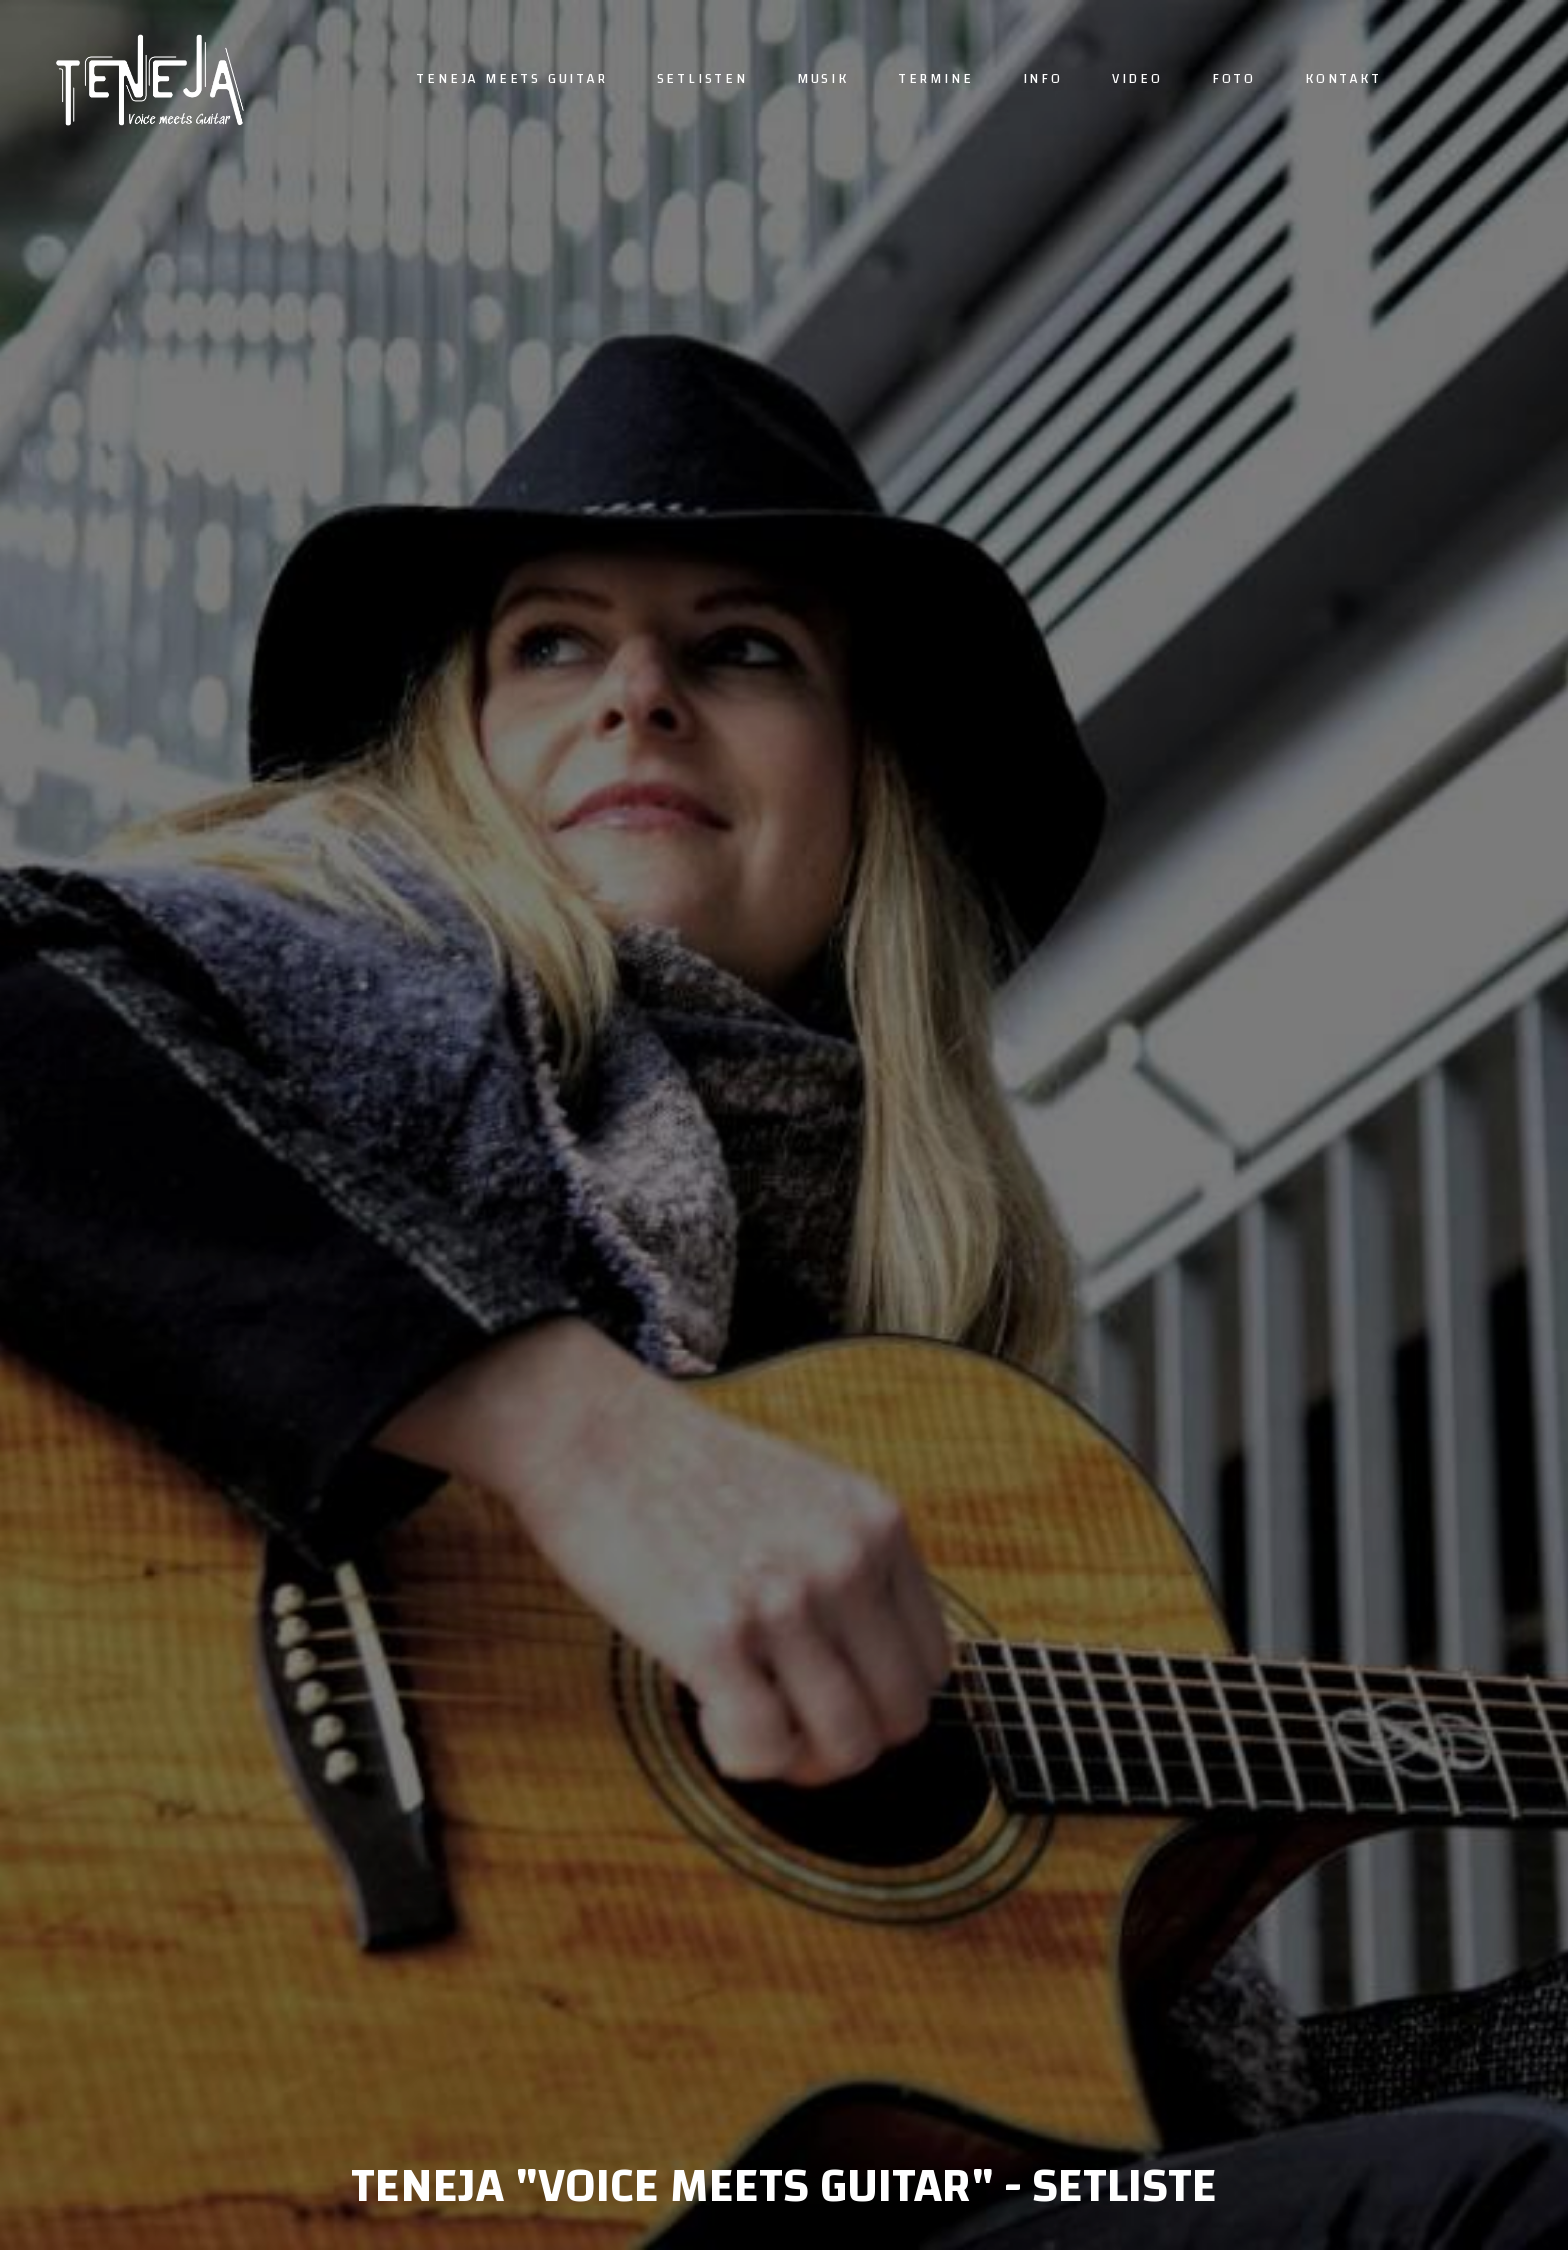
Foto (1234, 79)
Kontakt (1343, 79)
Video (1137, 79)
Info (1043, 79)
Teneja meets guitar (511, 79)
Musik (823, 79)
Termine (936, 79)
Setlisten (702, 79)
